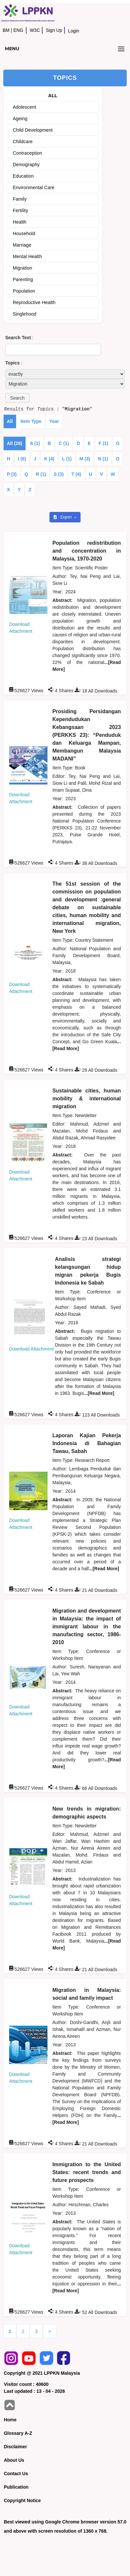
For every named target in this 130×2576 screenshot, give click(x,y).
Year (54, 421)
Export (63, 517)
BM (6, 30)
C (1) (64, 443)
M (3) (85, 458)
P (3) (12, 474)
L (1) (67, 458)
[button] (17, 398)
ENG (18, 30)
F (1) (103, 443)
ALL (52, 95)
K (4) (49, 458)
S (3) (59, 474)
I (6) (22, 458)
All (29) (14, 443)
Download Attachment (31, 1349)
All (10, 421)
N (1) (103, 458)
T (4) (76, 474)
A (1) (35, 443)
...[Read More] (99, 1393)
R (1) (41, 474)
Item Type (30, 421)
